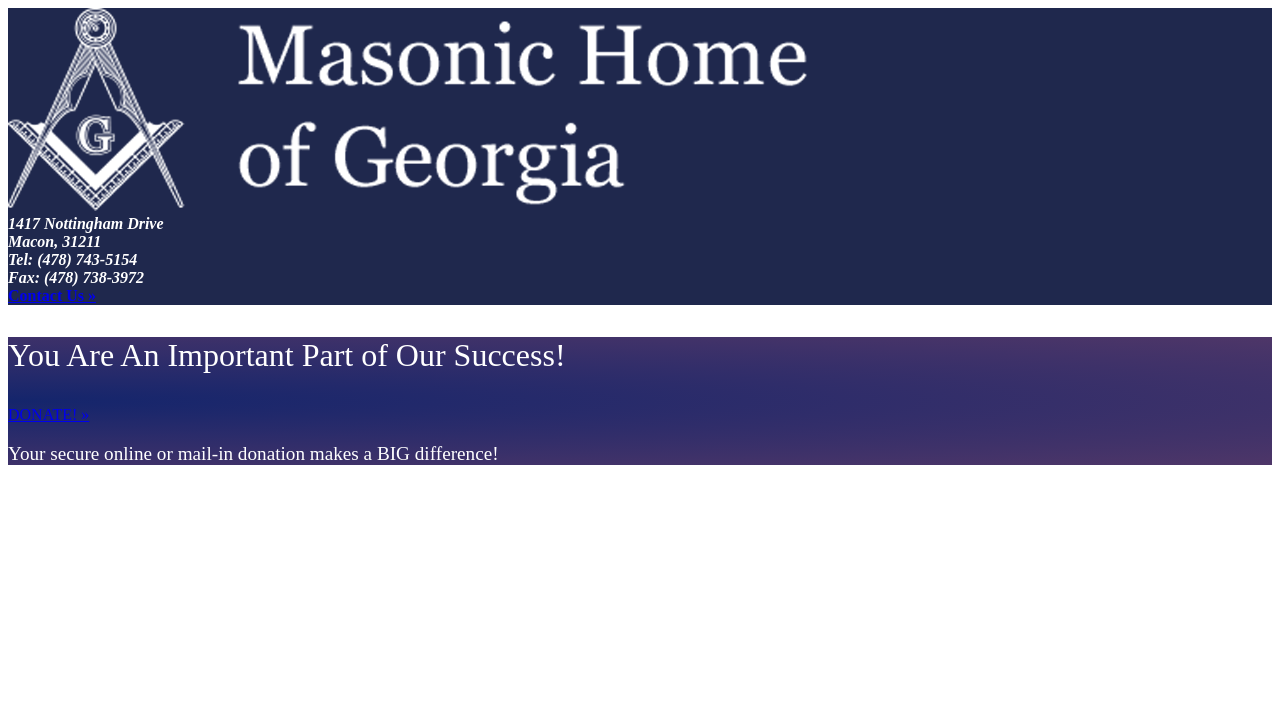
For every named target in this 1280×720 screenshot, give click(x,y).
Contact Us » (52, 295)
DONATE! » (48, 414)
